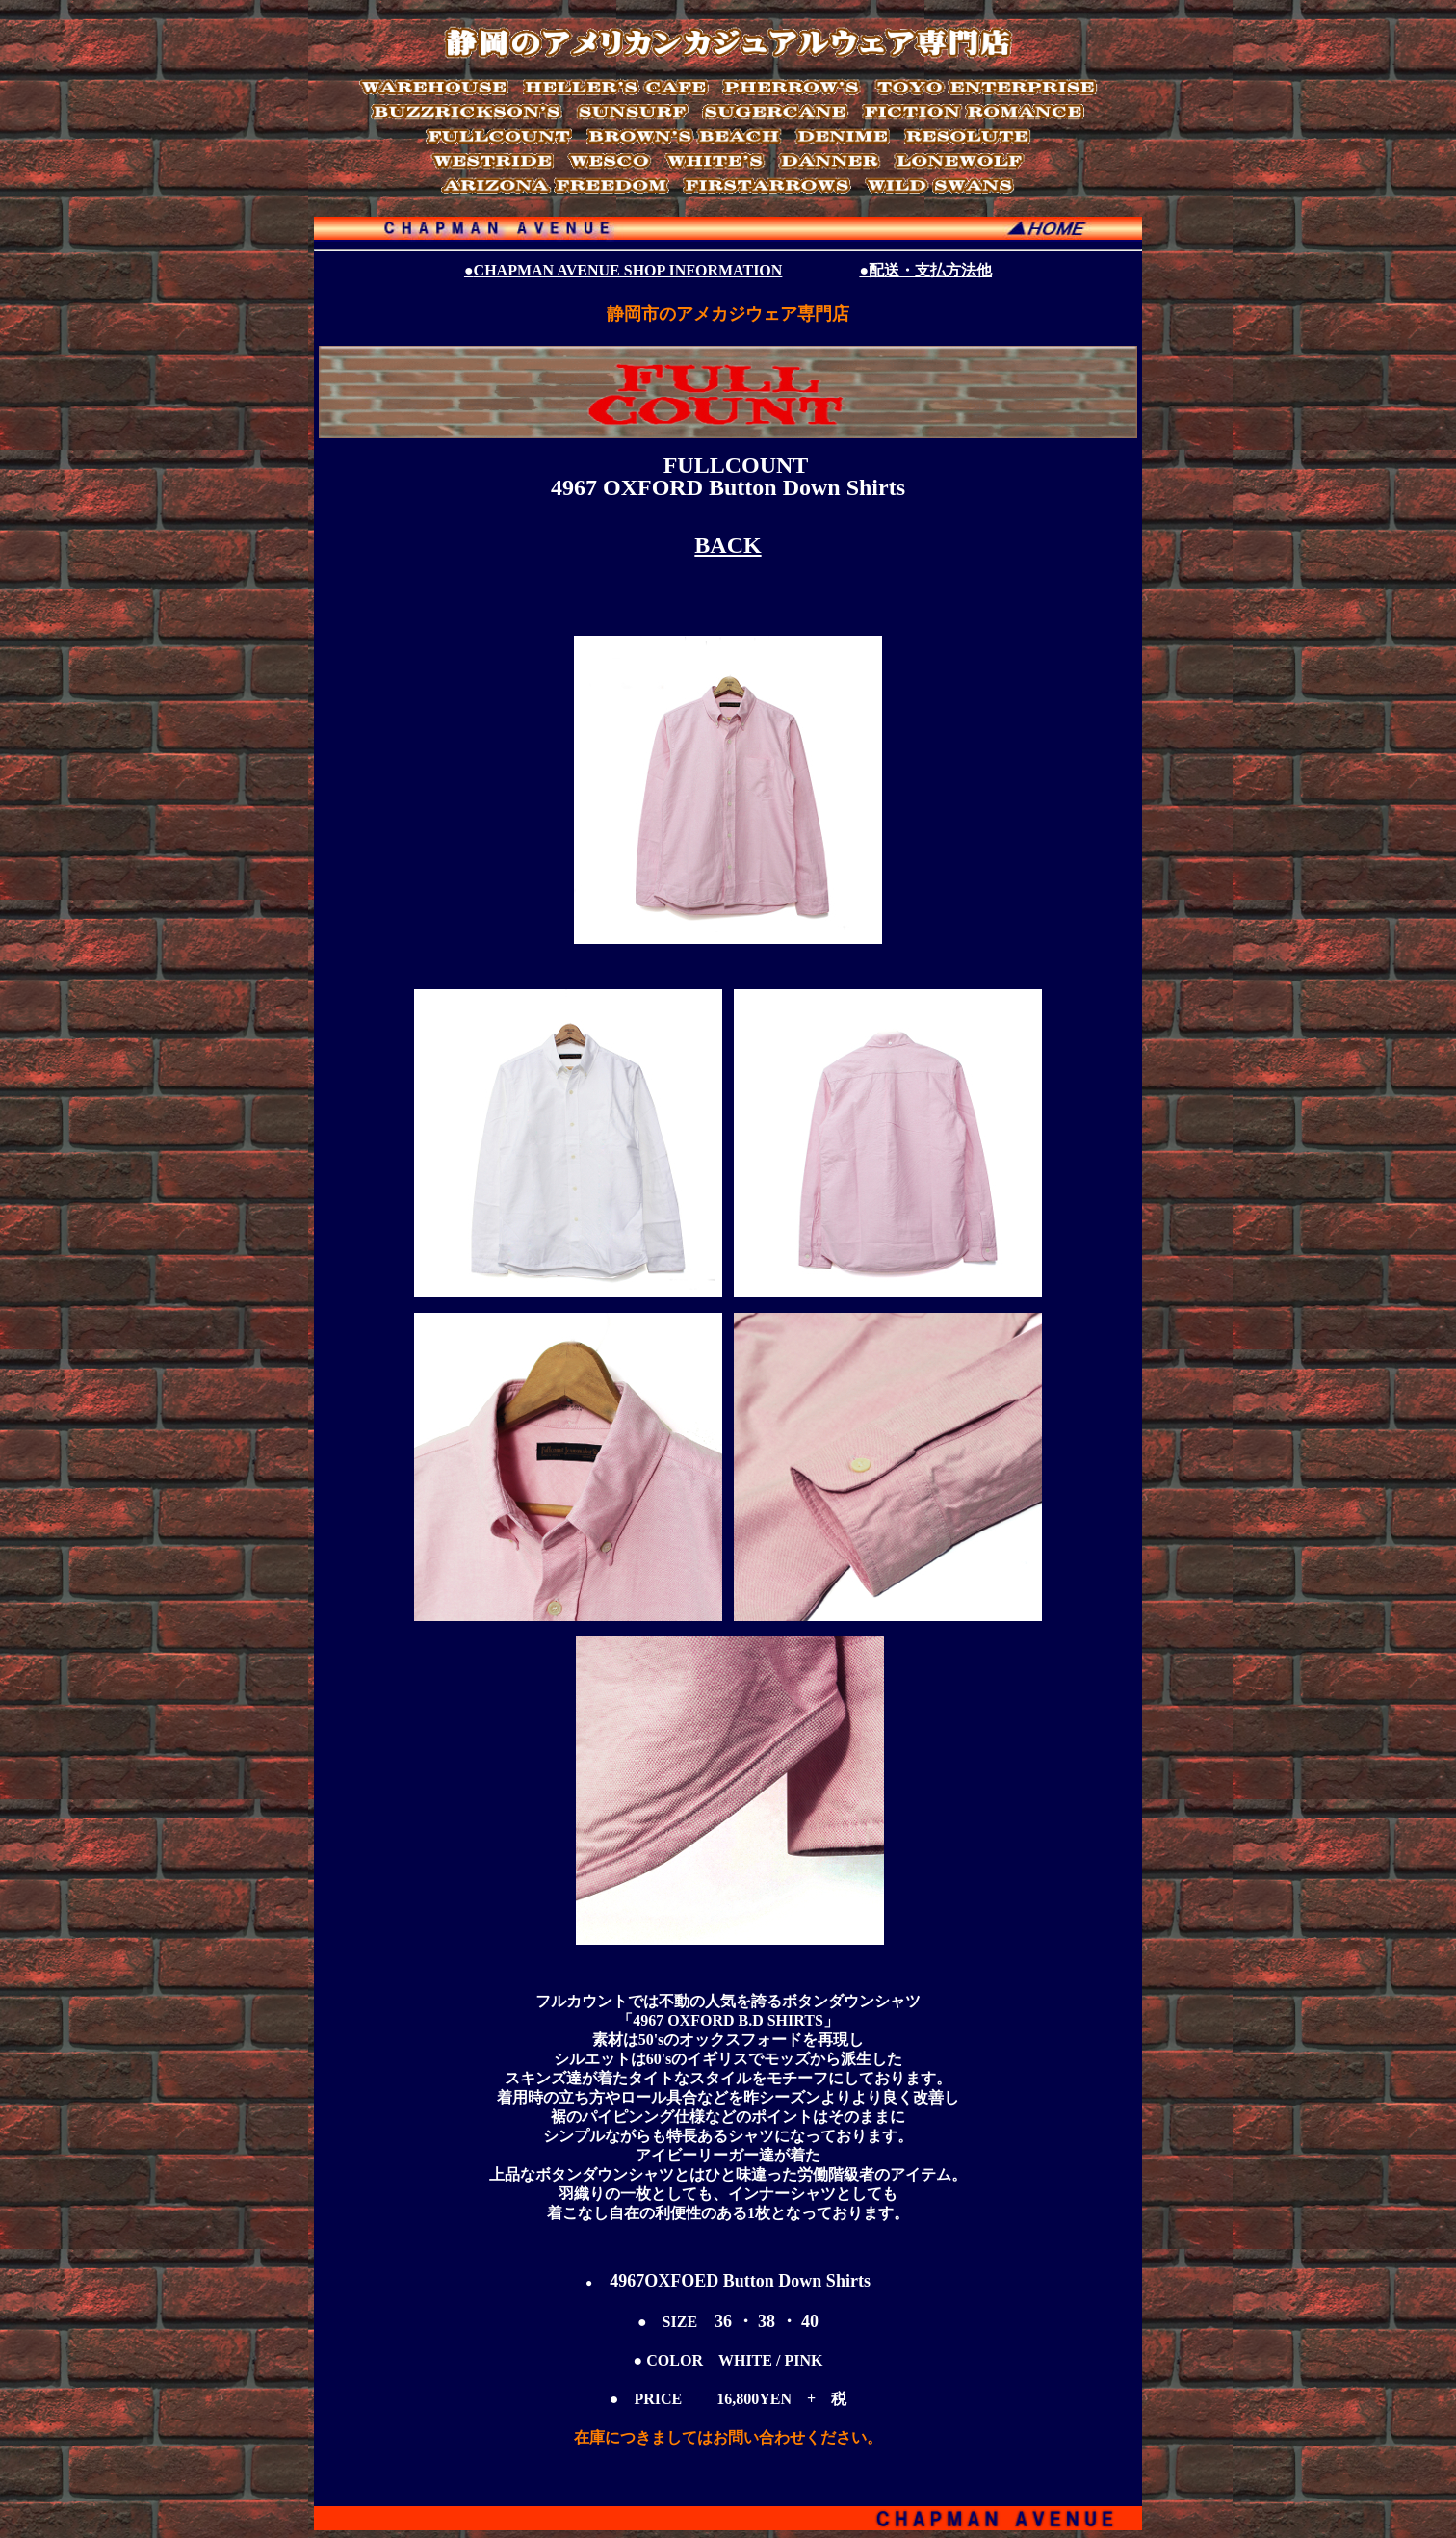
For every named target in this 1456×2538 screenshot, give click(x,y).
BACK (727, 545)
